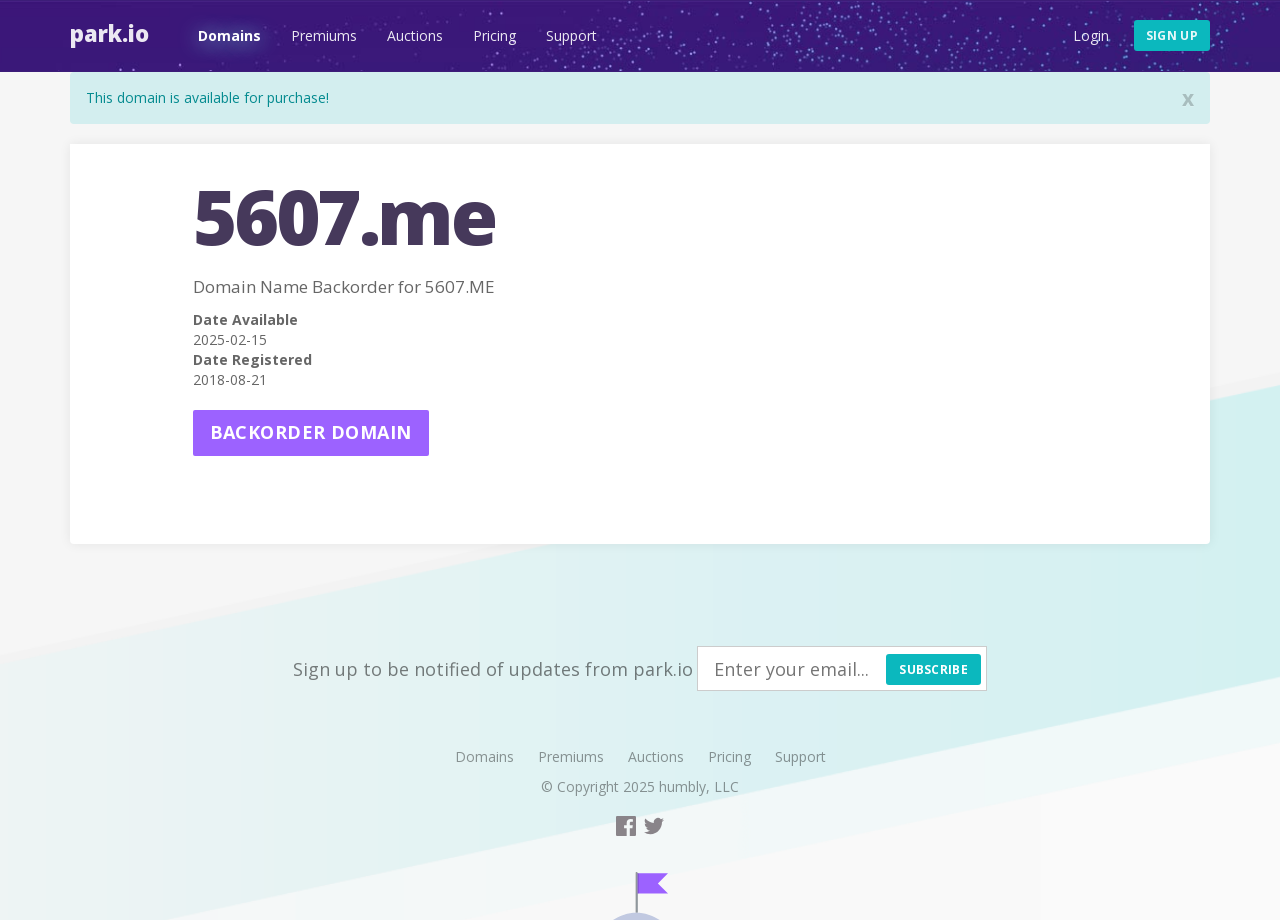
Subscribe (933, 669)
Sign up (1172, 35)
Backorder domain (311, 432)
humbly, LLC (699, 786)
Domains (229, 35)
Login (1091, 35)
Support (571, 35)
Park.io (109, 33)
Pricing (494, 35)
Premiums (324, 35)
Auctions (415, 35)
